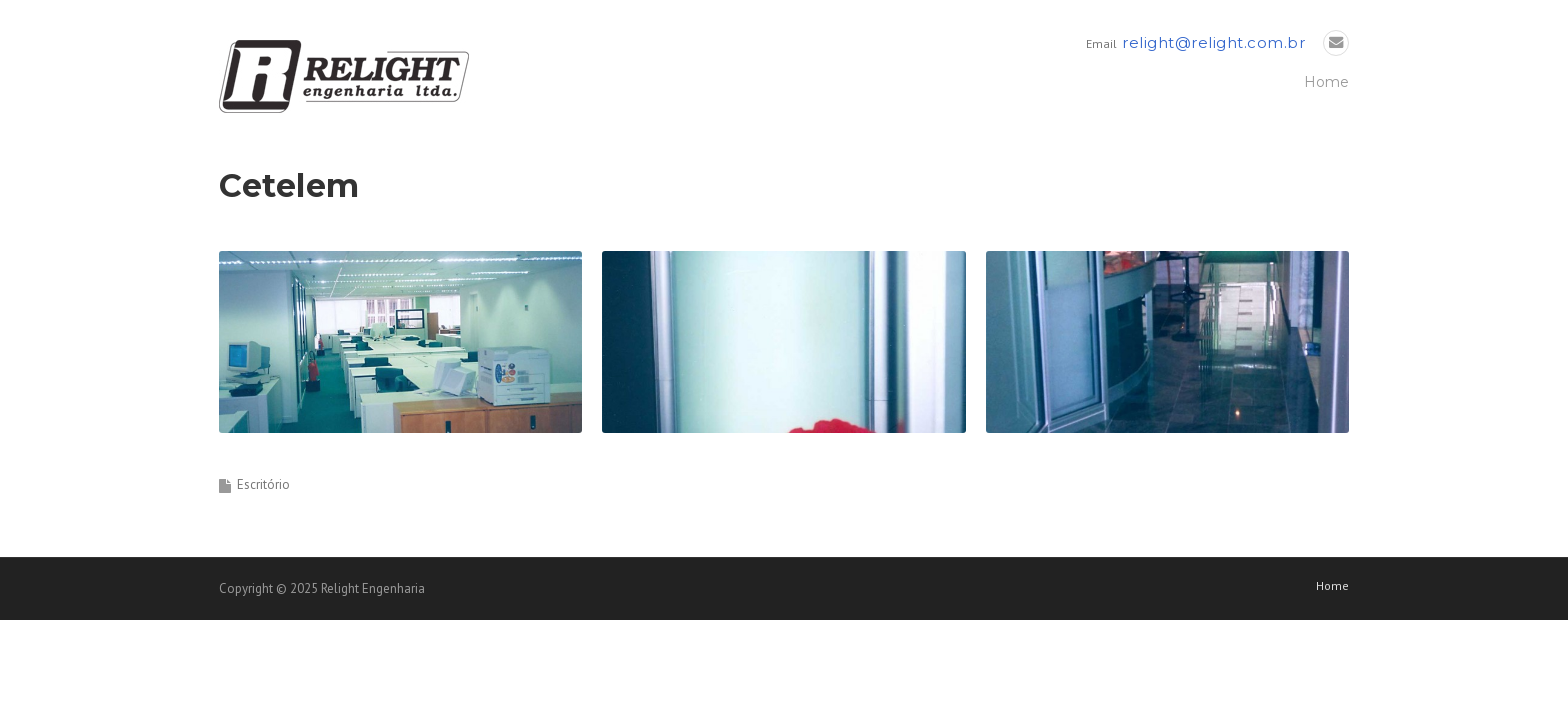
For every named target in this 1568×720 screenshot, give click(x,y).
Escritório (263, 484)
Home (1326, 82)
